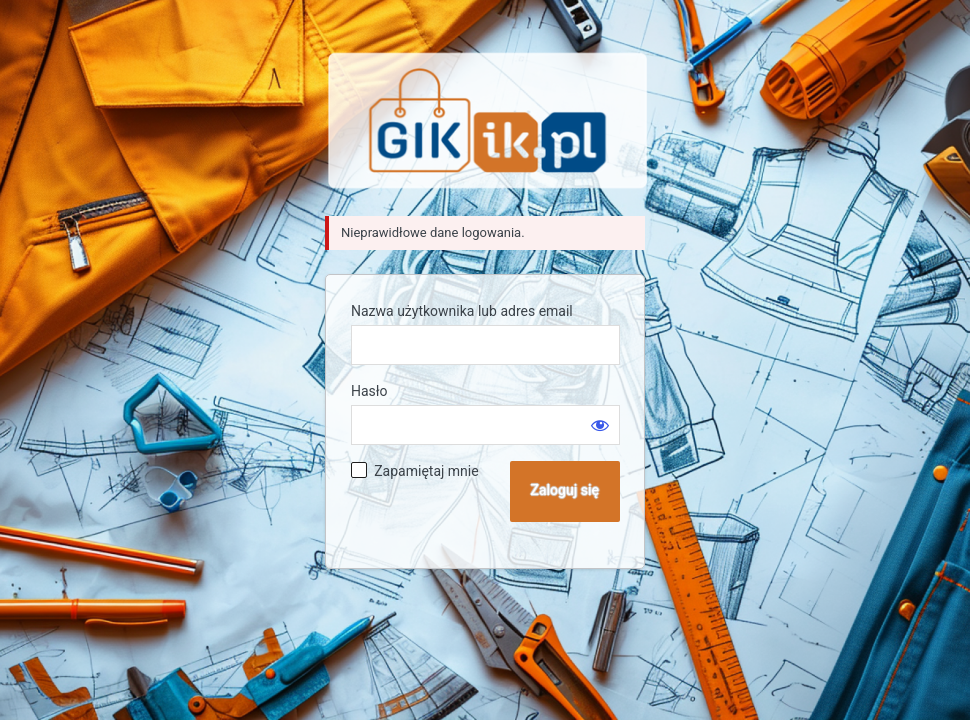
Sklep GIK (488, 120)
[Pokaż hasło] (600, 425)
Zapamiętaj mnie (426, 471)
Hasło (369, 391)
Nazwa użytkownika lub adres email (462, 311)
